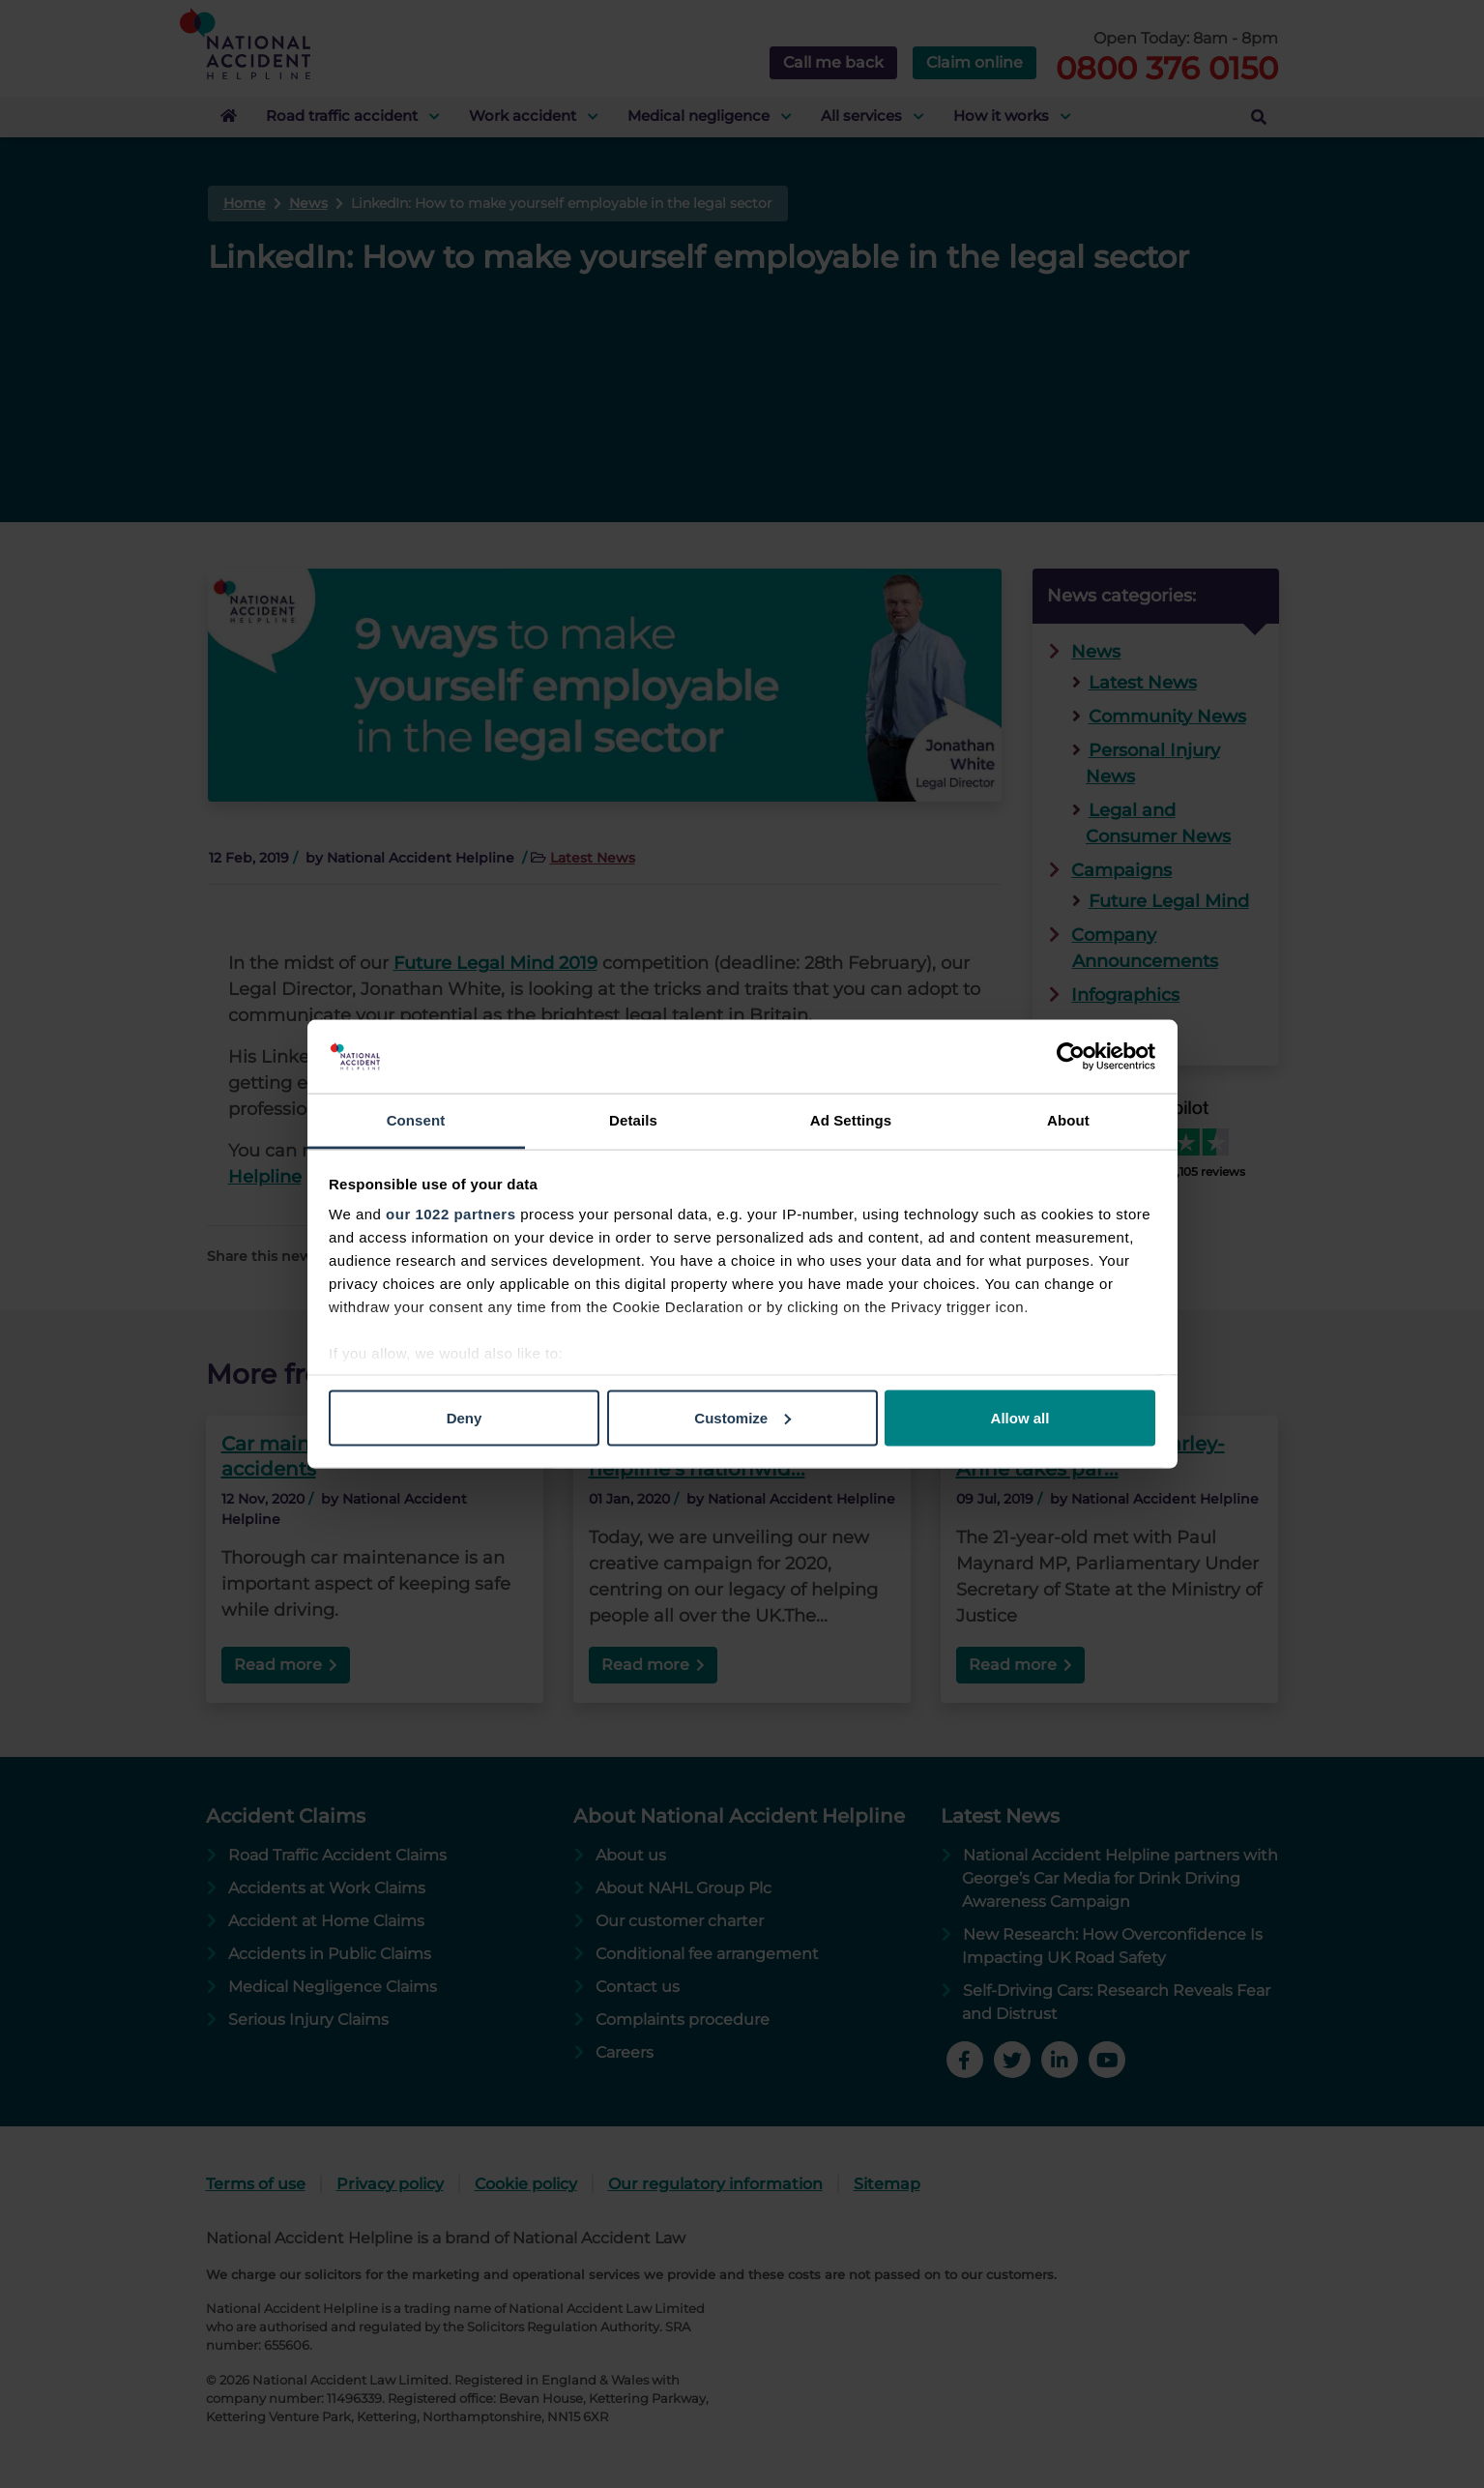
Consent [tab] (416, 1120)
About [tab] (1068, 1120)
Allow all (1020, 1417)
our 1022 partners (450, 1214)
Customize (742, 1417)
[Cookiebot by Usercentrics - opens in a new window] (1070, 1056)
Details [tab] (633, 1120)
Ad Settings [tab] (850, 1120)
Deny (464, 1417)
